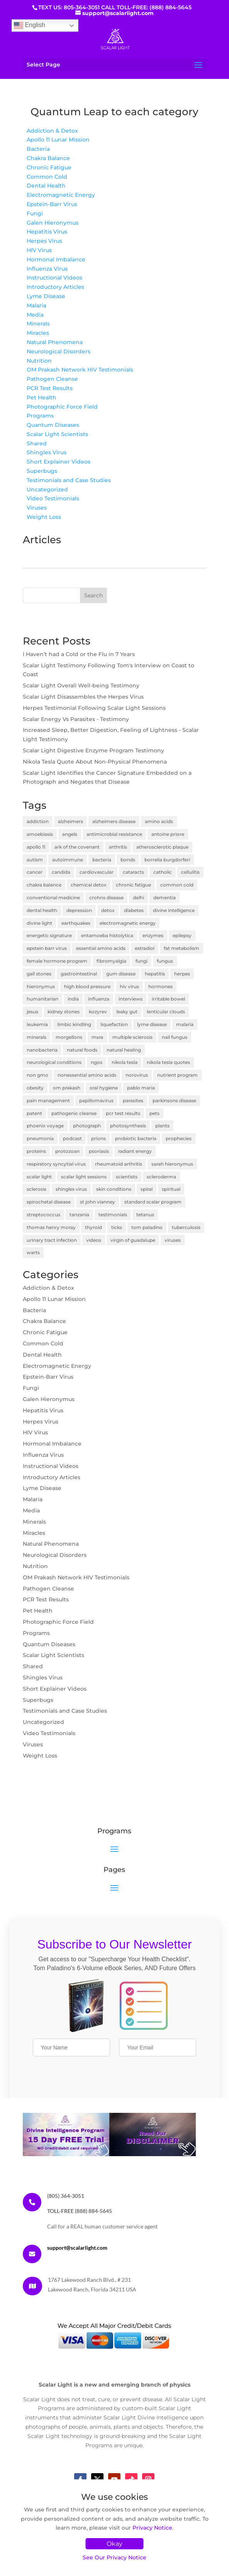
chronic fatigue (133, 885)
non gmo (37, 1075)
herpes (182, 974)
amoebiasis (40, 834)
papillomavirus (96, 1100)
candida (61, 872)
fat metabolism (181, 948)
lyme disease (152, 1024)
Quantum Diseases (53, 424)
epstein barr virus (47, 948)
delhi (138, 897)
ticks (116, 1227)
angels (69, 834)
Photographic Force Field (62, 406)
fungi (142, 961)
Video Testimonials (53, 498)
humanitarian (42, 999)
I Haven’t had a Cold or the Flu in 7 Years (79, 654)
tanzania (79, 1214)
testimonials (112, 1214)
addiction (38, 821)
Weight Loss (44, 516)
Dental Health (46, 185)
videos (93, 1240)
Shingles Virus (46, 452)
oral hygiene (104, 1088)
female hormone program (57, 961)
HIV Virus (39, 250)
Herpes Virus (44, 240)
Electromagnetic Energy (61, 194)
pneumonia (40, 1138)
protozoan (67, 1151)
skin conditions (113, 1189)
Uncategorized (47, 489)
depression (79, 910)
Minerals (38, 323)
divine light (39, 923)
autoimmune (67, 860)
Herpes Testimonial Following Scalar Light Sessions (94, 707)
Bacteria (38, 148)
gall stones (39, 974)
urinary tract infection (52, 1240)
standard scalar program (153, 1202)
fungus (165, 961)
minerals (36, 1037)
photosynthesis (128, 1126)
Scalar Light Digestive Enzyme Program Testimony (93, 750)
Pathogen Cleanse (52, 378)
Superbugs (42, 470)
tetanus (145, 1214)
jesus (32, 1011)
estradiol (144, 948)
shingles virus (71, 1189)
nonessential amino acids (87, 1075)
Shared (37, 443)
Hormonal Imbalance (56, 259)
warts (33, 1252)
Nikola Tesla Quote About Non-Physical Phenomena (95, 761)
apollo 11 (36, 847)
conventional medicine (53, 897)
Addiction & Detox (52, 130)
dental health (42, 910)
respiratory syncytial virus (56, 1164)
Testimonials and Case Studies (69, 480)
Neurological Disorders (58, 351)
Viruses (37, 507)
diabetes (134, 910)
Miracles (38, 332)
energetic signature (49, 935)
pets (154, 1113)
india (73, 999)
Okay (114, 2543)
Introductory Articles (55, 286)
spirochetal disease (49, 1202)
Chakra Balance (48, 158)
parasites (133, 1100)
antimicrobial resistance (114, 834)
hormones (160, 986)
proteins (36, 1151)
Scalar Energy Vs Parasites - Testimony (76, 719)
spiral (147, 1189)
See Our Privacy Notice (114, 2557)
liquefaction (114, 1024)
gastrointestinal (79, 974)
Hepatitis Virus (47, 231)
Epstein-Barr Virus (52, 204)
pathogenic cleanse (74, 1113)
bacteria (101, 860)
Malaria (36, 305)
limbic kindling (74, 1024)
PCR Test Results (50, 388)
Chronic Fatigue (49, 167)
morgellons (69, 1037)
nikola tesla (124, 1062)
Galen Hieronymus (52, 222)
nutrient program (177, 1075)
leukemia (37, 1024)
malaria (184, 1024)
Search (93, 595)
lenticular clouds (166, 1011)
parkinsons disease (174, 1100)
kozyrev (98, 1011)
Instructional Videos (54, 277)
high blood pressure (87, 986)
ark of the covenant (77, 847)
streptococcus (43, 1214)
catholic (162, 872)
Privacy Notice (152, 2527)
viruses (173, 1240)
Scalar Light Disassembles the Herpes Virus (83, 696)
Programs (40, 415)
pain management (48, 1100)
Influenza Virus (47, 268)
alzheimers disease (114, 821)
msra (97, 1037)
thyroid (93, 1227)
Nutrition (39, 360)
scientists (126, 1177)
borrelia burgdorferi (167, 860)
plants (162, 1126)
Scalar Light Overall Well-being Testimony (81, 685)
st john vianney (97, 1202)
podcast (72, 1138)
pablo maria (141, 1088)
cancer (34, 872)
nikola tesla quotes (168, 1062)
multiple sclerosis (132, 1037)
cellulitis (190, 872)
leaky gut (126, 1011)
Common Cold (47, 176)
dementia (164, 897)
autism (35, 860)
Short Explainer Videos (58, 461)
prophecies (179, 1138)
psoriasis (99, 1151)
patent (34, 1113)
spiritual (171, 1189)
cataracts (133, 872)
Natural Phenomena (55, 342)
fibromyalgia (111, 961)
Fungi (35, 213)
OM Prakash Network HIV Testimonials (80, 369)
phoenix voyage (45, 1126)
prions (98, 1138)
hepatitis (155, 974)
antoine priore (167, 834)
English (29, 25)
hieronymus (41, 986)
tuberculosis (186, 1227)
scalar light (39, 1177)
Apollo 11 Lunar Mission (58, 139)
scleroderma (161, 1177)
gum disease (121, 974)
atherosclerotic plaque (162, 847)
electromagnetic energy (128, 923)
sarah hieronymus (172, 1164)
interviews (130, 999)
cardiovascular (97, 872)
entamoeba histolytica (107, 935)
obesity (35, 1088)
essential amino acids (101, 948)
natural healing (124, 1050)
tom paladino (147, 1227)
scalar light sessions (84, 1177)
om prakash (66, 1088)
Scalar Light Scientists (57, 434)
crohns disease (106, 897)
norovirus (137, 1075)
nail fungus (174, 1037)
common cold (176, 885)
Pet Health (41, 397)
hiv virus (129, 986)
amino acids (159, 821)
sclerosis (36, 1189)
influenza (98, 999)
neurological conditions (54, 1062)
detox (108, 910)
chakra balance (44, 885)
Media (35, 314)
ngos (96, 1062)
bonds (127, 860)
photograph (87, 1126)
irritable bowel (168, 999)
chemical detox (89, 885)
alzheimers (70, 821)
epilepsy (182, 935)
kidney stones (63, 1011)
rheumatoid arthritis (118, 1164)
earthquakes (75, 923)
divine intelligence (174, 910)
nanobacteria (42, 1050)
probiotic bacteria (135, 1138)
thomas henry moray (51, 1227)
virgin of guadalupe (132, 1240)
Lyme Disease (46, 296)
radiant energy (135, 1151)
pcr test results (123, 1113)
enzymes (152, 935)
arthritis (118, 847)
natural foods (82, 1050)
